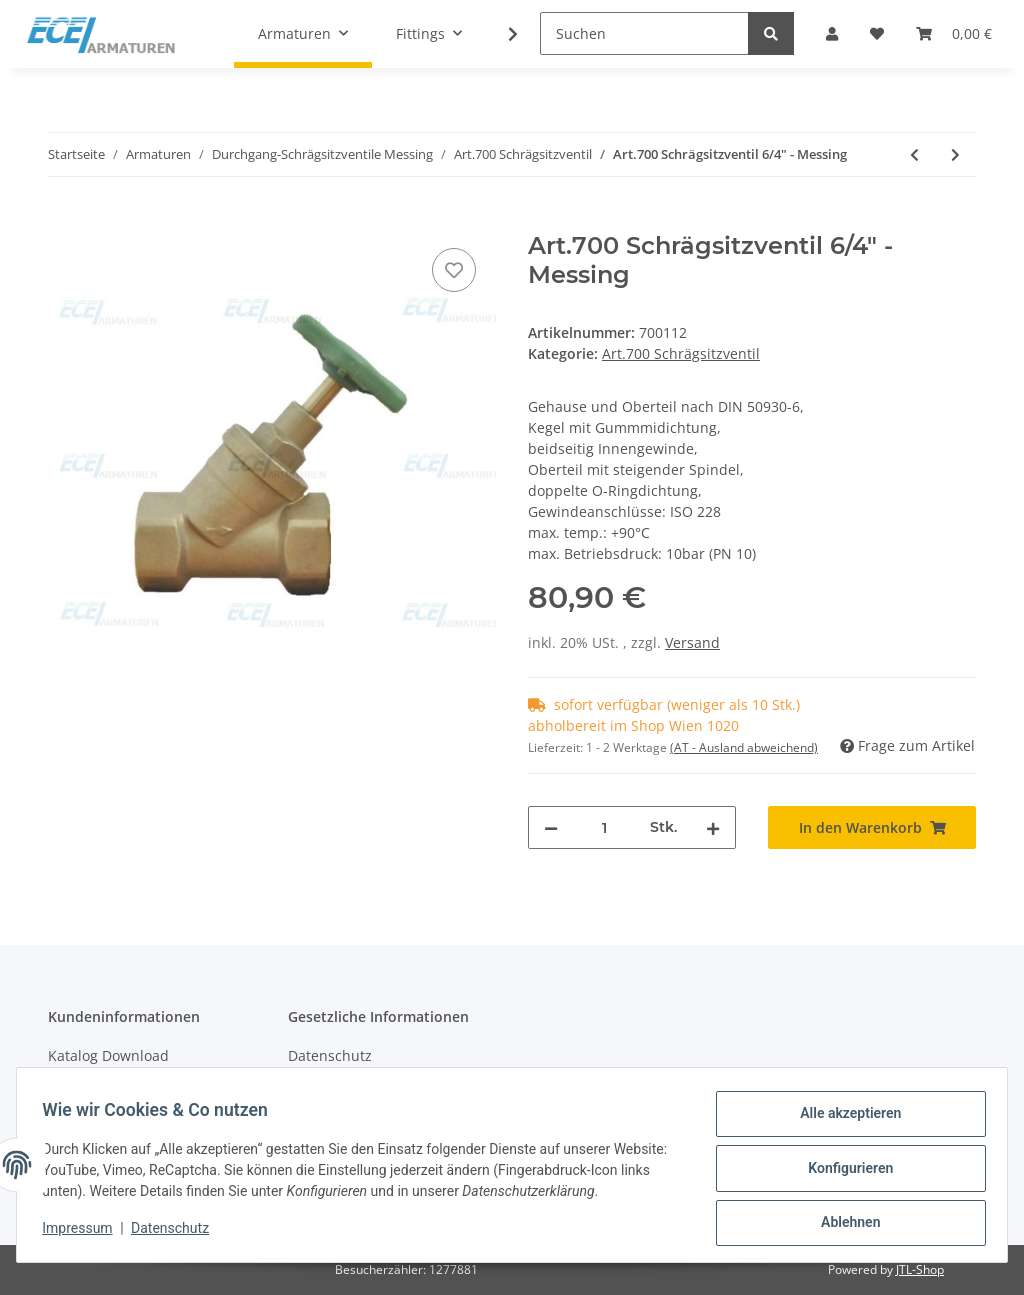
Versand (692, 642)
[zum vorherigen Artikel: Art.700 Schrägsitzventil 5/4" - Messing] (914, 154)
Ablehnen (843, 1224)
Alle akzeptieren (843, 1120)
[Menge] (604, 827)
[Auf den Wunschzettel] (454, 270)
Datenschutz (330, 1055)
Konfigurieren (843, 1172)
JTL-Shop (920, 1269)
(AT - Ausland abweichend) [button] (744, 747)
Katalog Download (108, 1055)
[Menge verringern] (551, 827)
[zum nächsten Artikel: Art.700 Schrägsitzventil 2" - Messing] (955, 154)
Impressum (84, 1233)
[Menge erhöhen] (713, 827)
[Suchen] (644, 33)
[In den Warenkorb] (64, 221)
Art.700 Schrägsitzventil (681, 353)
